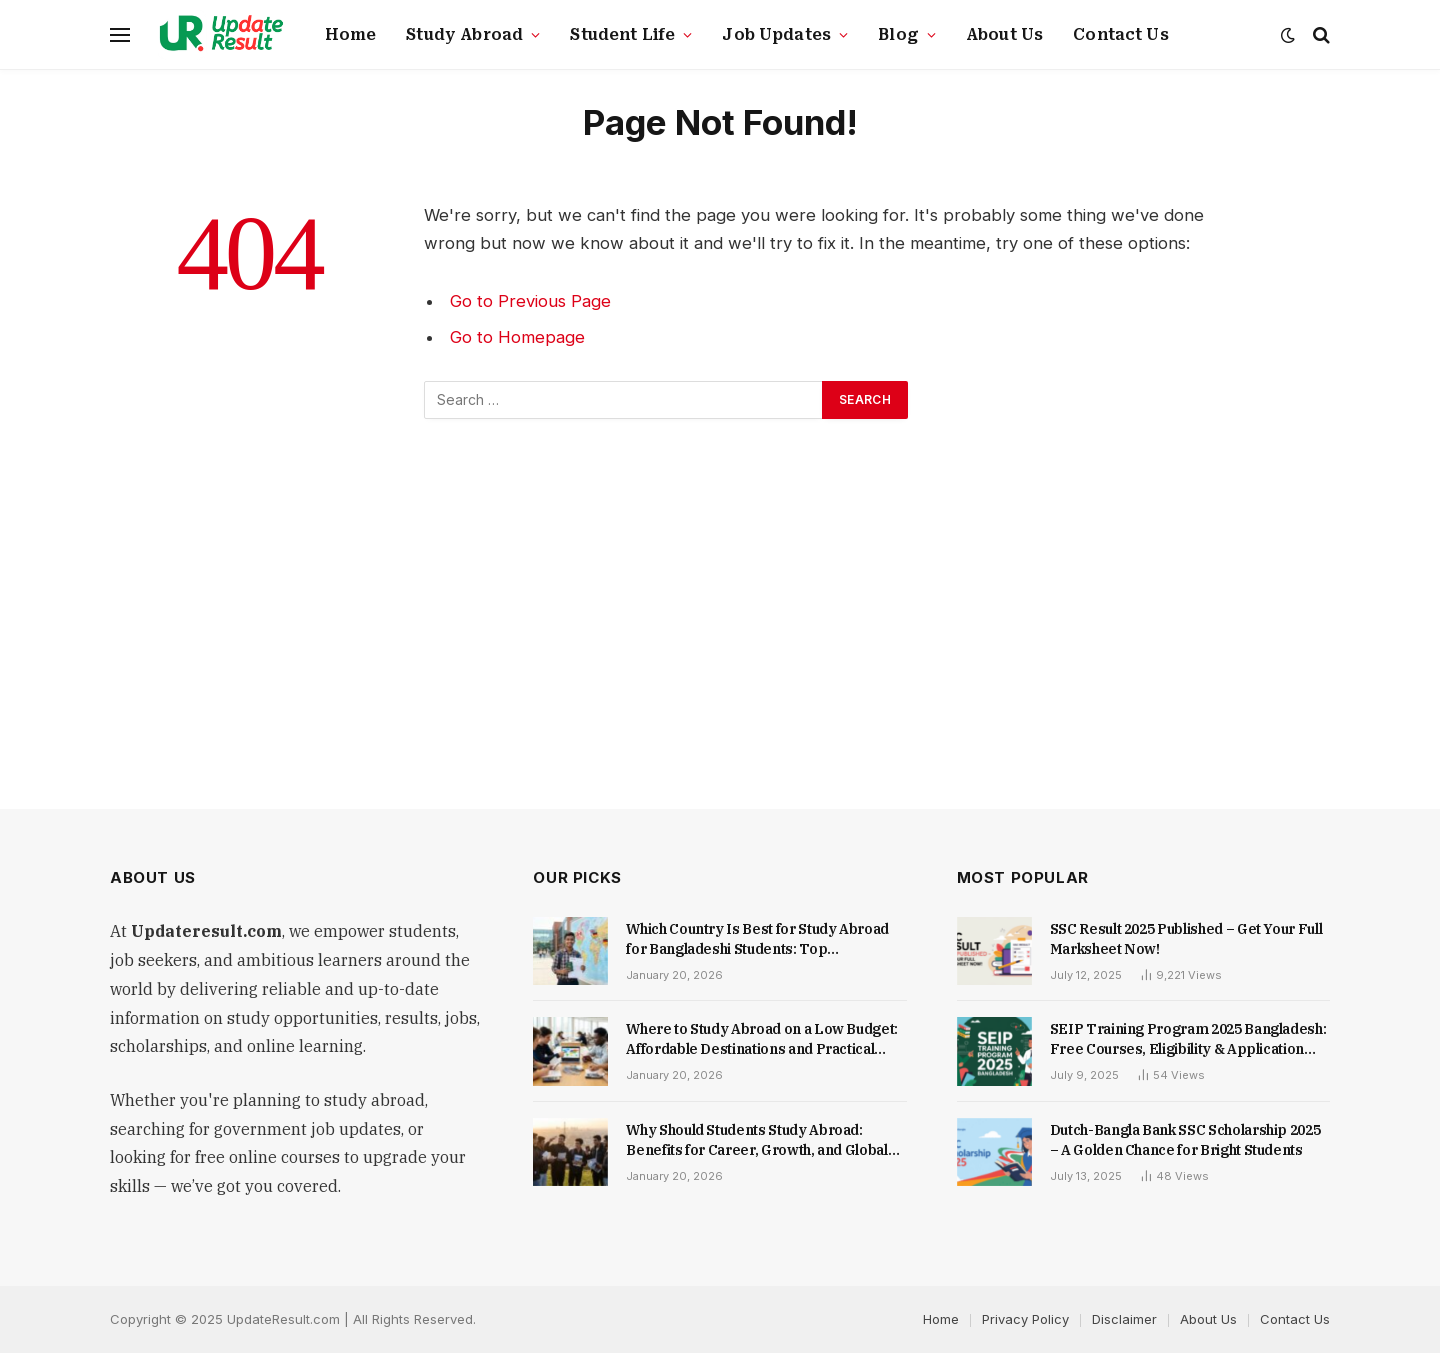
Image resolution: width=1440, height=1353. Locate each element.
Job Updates (776, 35)
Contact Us (1121, 35)
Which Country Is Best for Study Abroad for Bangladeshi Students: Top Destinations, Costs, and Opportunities (757, 939)
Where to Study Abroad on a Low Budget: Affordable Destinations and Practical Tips (762, 1039)
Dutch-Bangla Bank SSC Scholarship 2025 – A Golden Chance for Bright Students (1185, 1140)
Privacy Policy (1025, 1319)
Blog (898, 35)
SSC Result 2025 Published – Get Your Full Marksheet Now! (1186, 939)
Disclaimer (1124, 1319)
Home (351, 35)
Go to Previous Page (530, 301)
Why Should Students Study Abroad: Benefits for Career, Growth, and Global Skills (756, 1140)
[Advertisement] (720, 617)
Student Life (622, 35)
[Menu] (120, 35)
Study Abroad (464, 35)
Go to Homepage (517, 337)
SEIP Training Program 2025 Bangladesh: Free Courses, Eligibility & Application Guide (1188, 1039)
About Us (1004, 35)
